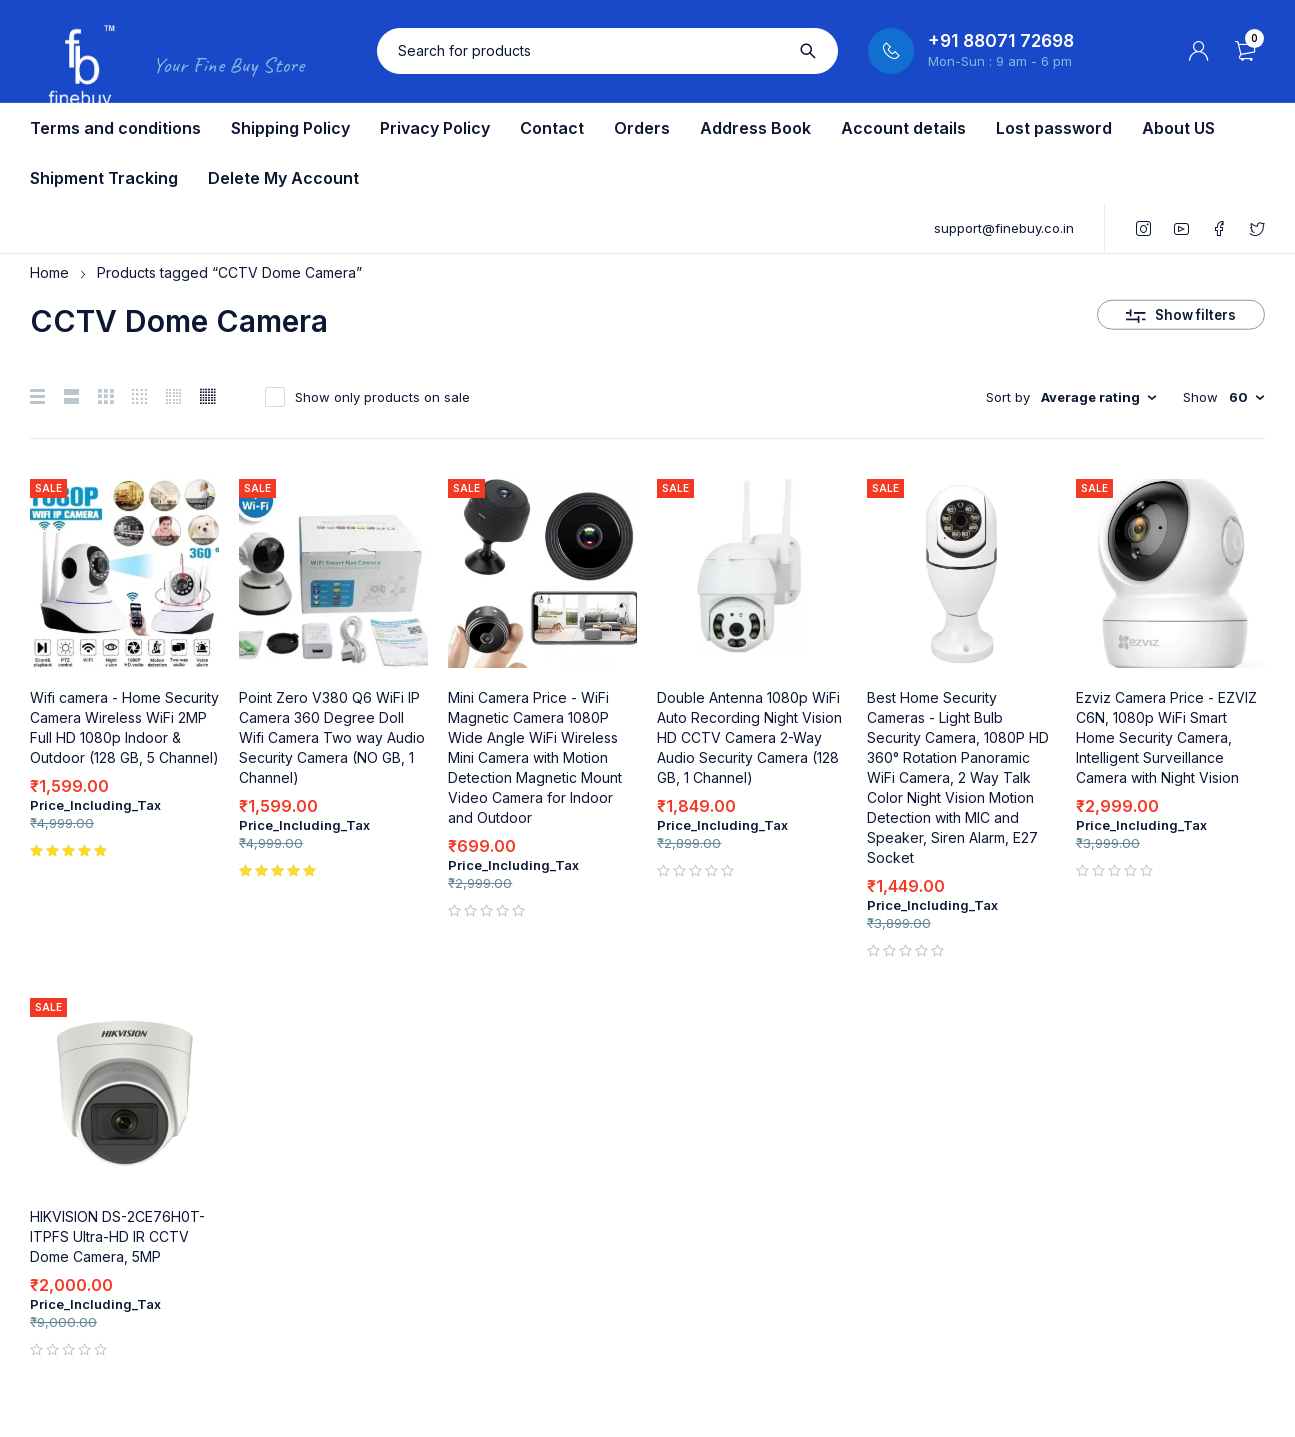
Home (49, 272)
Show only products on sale (382, 397)
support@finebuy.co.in (1004, 228)
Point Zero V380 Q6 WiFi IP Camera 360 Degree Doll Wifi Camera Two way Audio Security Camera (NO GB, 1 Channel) (332, 737)
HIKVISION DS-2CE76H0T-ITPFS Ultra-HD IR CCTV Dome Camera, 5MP (117, 1236)
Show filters (1196, 309)
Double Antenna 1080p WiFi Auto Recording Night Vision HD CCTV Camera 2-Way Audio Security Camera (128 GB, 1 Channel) (749, 737)
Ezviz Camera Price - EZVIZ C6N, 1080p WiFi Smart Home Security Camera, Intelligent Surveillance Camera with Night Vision (1166, 737)
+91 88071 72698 (1001, 41)
